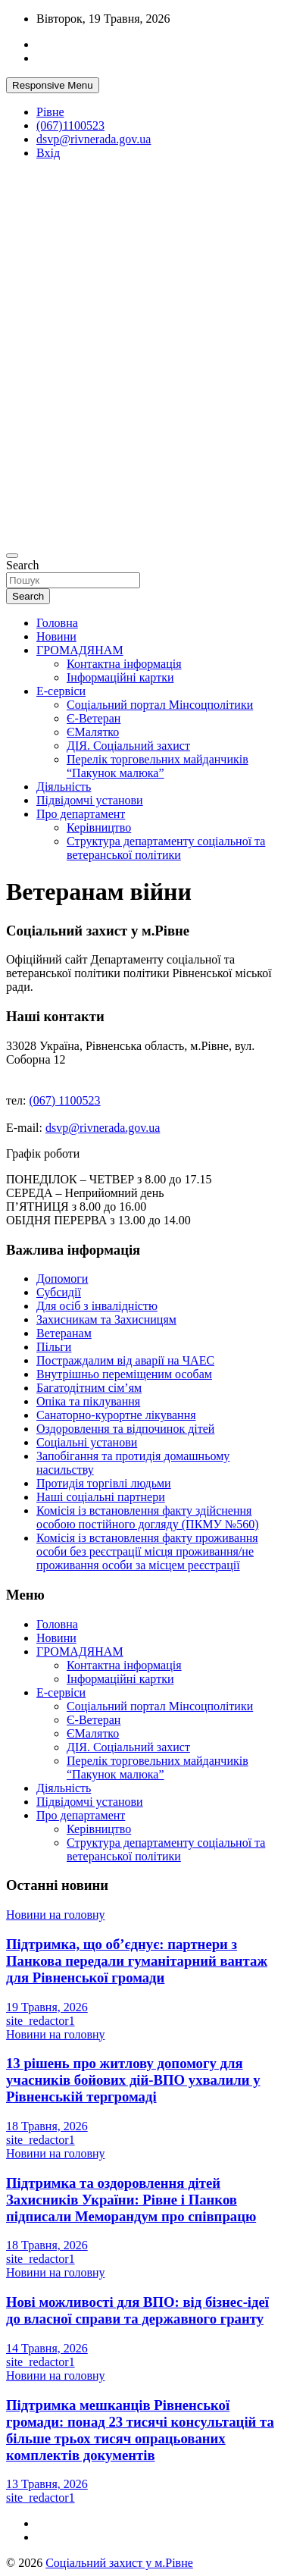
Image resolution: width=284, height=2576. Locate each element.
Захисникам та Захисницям (106, 1319)
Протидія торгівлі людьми (103, 1483)
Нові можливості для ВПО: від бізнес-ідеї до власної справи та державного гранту (137, 2310)
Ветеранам (64, 1333)
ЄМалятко (93, 731)
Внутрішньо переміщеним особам (124, 1374)
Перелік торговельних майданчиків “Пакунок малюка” (157, 766)
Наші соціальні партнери (100, 1496)
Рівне (50, 111)
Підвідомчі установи (89, 800)
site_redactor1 (40, 2020)
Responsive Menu (52, 85)
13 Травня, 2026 (47, 2483)
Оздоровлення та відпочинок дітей (125, 1428)
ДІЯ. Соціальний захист (128, 745)
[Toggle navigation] (12, 555)
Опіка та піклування (88, 1401)
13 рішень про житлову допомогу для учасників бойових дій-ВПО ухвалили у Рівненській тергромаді (133, 2079)
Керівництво (99, 827)
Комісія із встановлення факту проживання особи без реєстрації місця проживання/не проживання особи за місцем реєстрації (147, 1551)
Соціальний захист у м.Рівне (119, 2562)
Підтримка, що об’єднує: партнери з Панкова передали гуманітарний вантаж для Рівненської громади (136, 1960)
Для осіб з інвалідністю (97, 1305)
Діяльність (63, 786)
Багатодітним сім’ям (89, 1387)
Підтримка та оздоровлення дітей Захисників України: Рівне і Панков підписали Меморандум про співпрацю (131, 2199)
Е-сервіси (61, 691)
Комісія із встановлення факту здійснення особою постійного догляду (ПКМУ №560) (147, 1517)
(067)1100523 (70, 125)
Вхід (48, 152)
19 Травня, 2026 (47, 2007)
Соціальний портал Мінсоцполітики (160, 704)
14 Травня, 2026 (47, 2348)
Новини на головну (55, 1914)
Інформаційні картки (120, 677)
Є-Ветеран (93, 718)
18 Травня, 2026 (47, 2126)
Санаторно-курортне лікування (116, 1415)
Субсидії (58, 1292)
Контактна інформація (124, 663)
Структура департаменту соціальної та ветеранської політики (166, 848)
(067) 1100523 (65, 1100)
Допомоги (62, 1278)
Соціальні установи (86, 1442)
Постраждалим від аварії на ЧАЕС (125, 1360)
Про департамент (80, 813)
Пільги (53, 1346)
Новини (56, 636)
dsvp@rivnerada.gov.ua (93, 139)
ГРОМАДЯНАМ (79, 650)
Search (22, 565)
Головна (57, 622)
